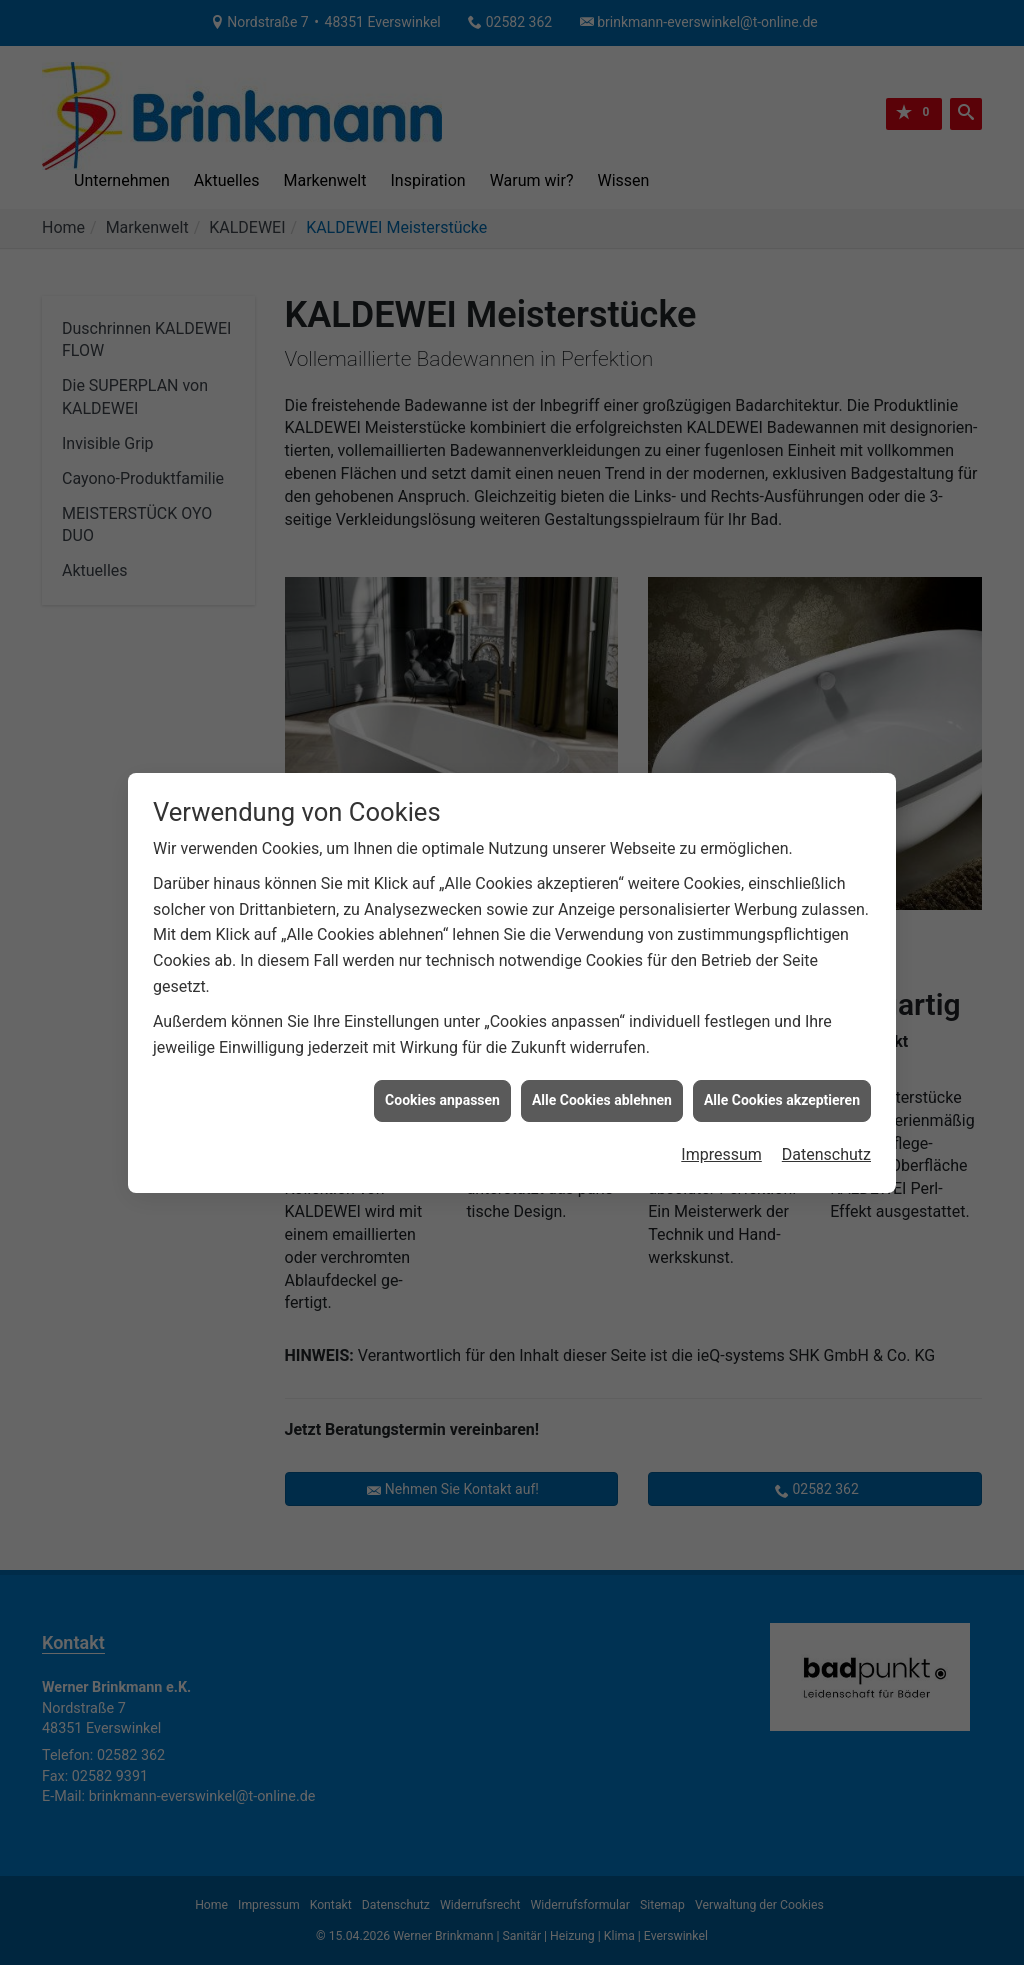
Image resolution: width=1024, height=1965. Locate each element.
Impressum (721, 1120)
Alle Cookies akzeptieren (782, 1066)
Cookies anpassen (442, 1066)
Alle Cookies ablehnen (602, 1066)
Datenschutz (826, 1120)
